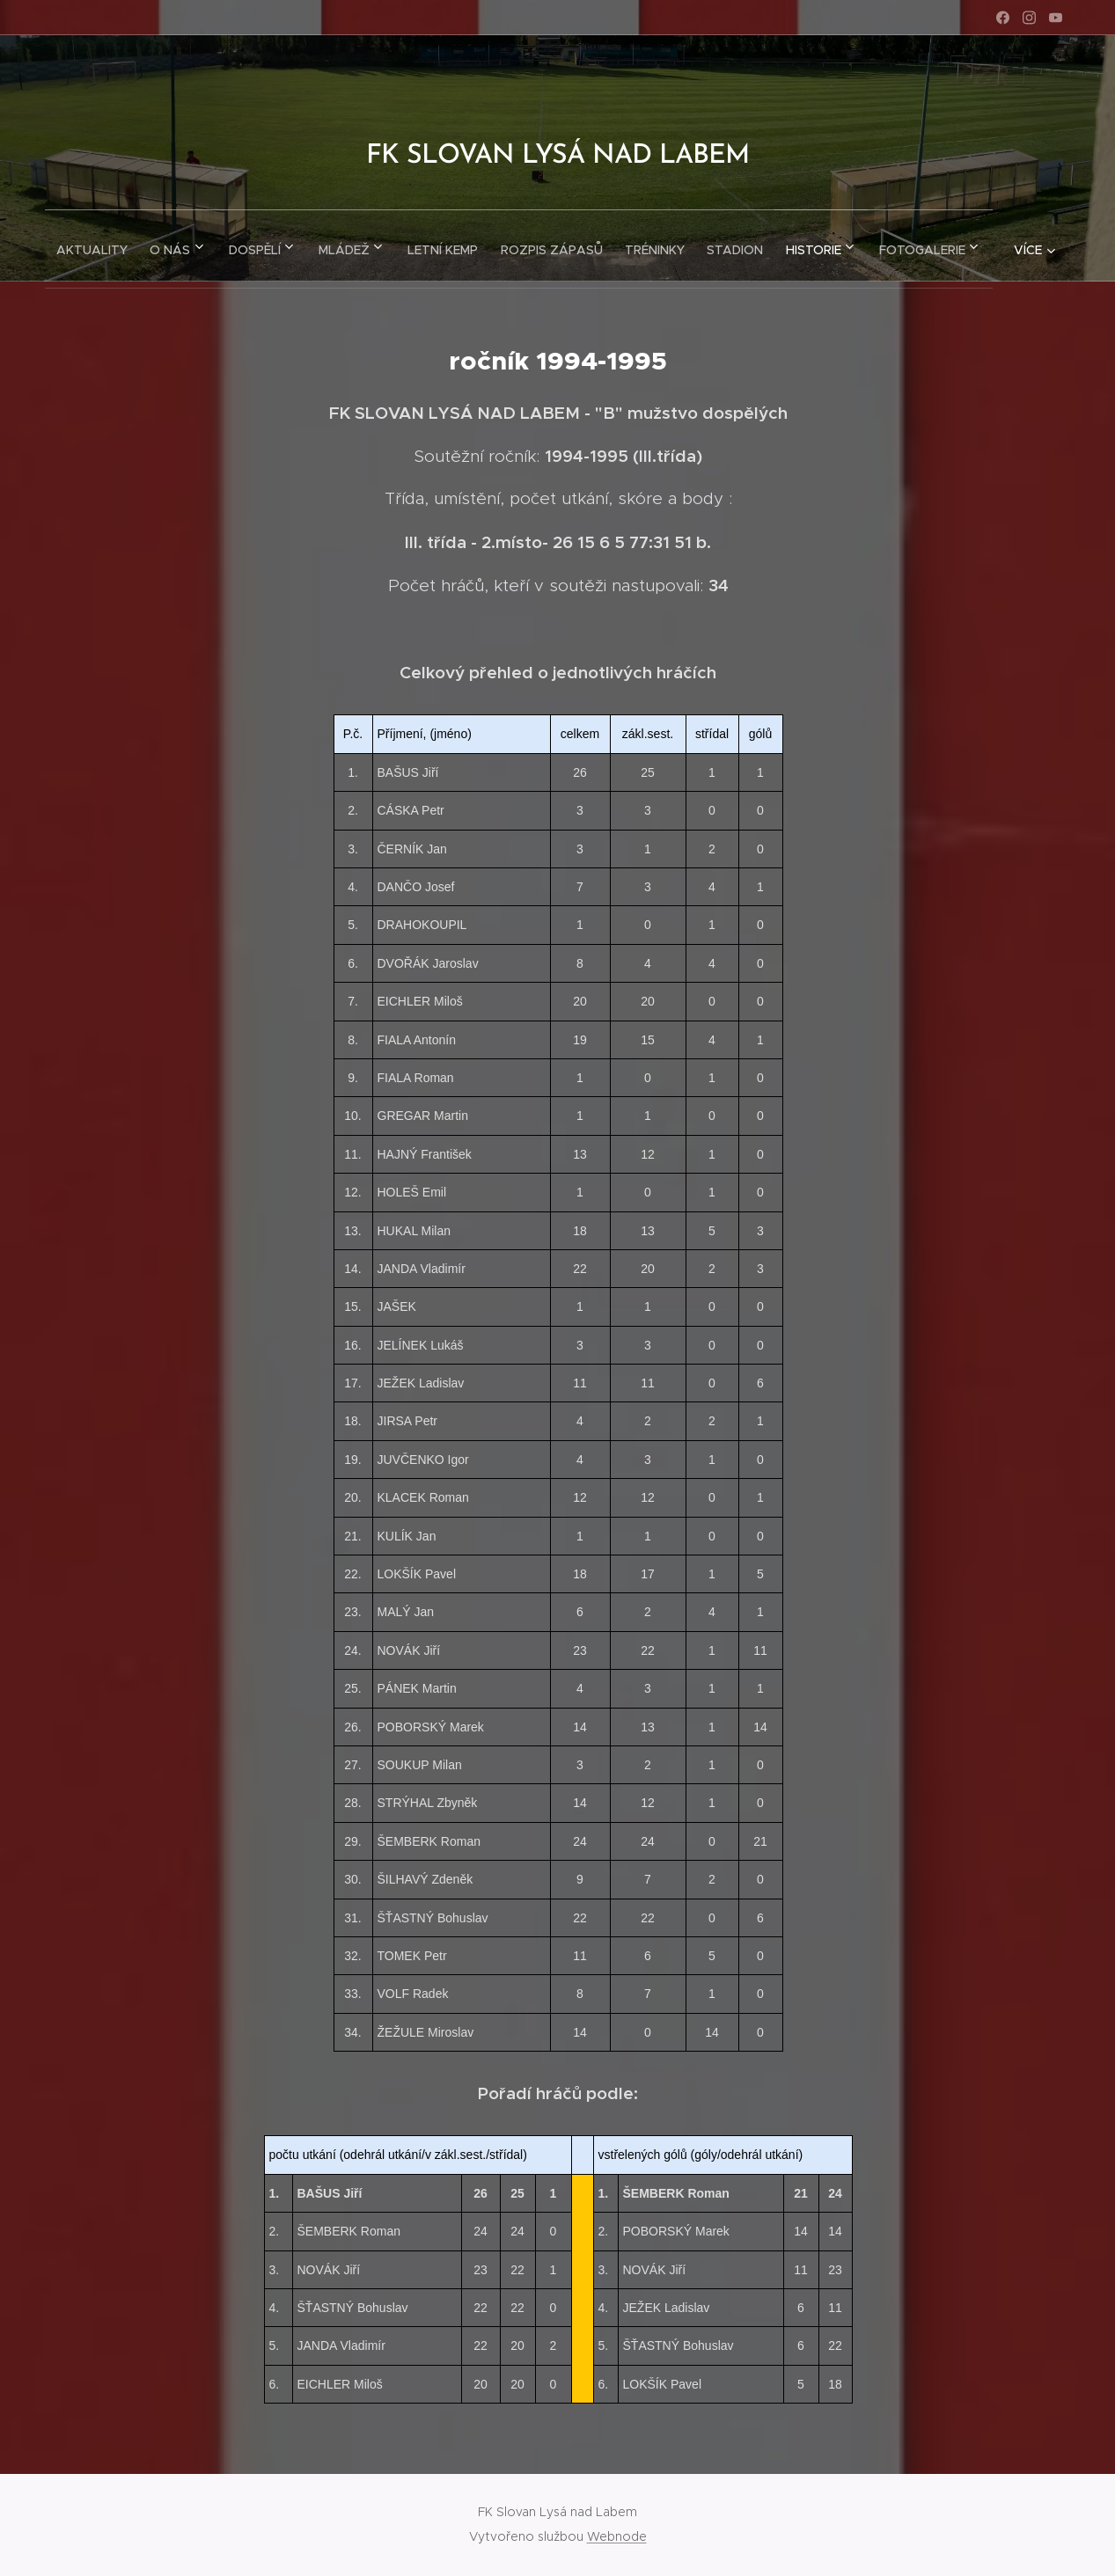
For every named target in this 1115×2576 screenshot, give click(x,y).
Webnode (617, 2536)
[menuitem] (123, 245)
